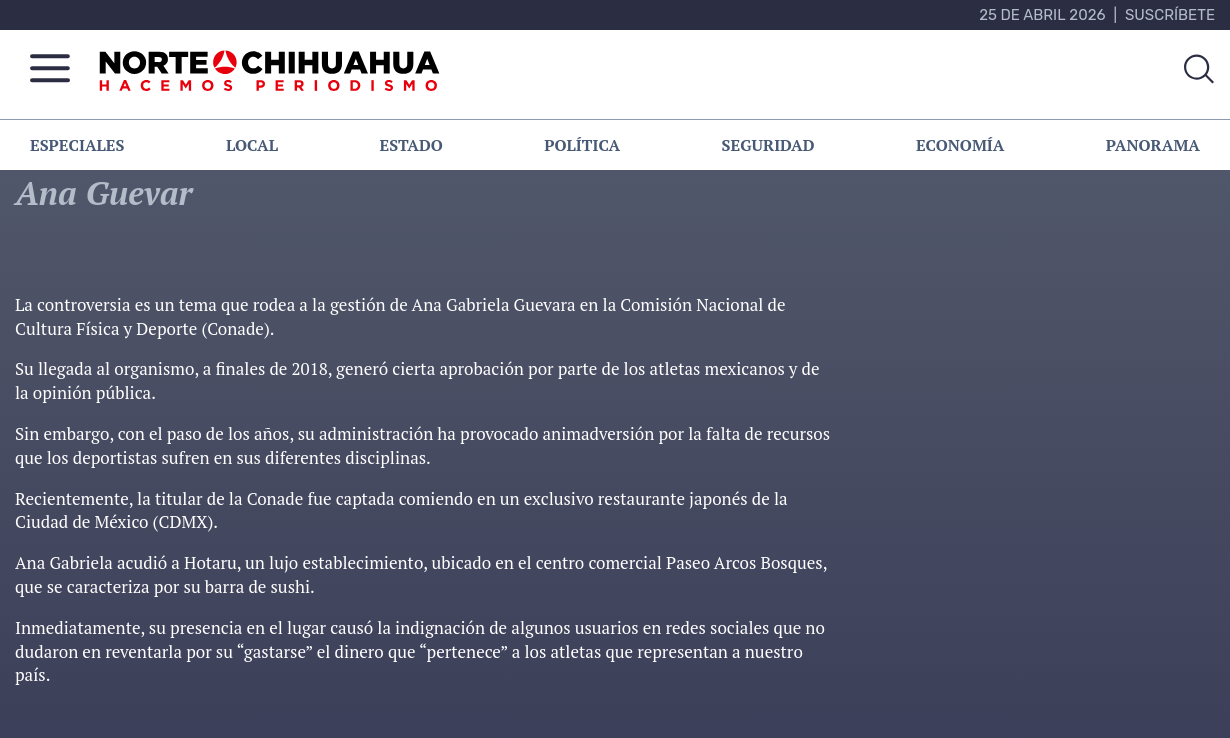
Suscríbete (1170, 15)
